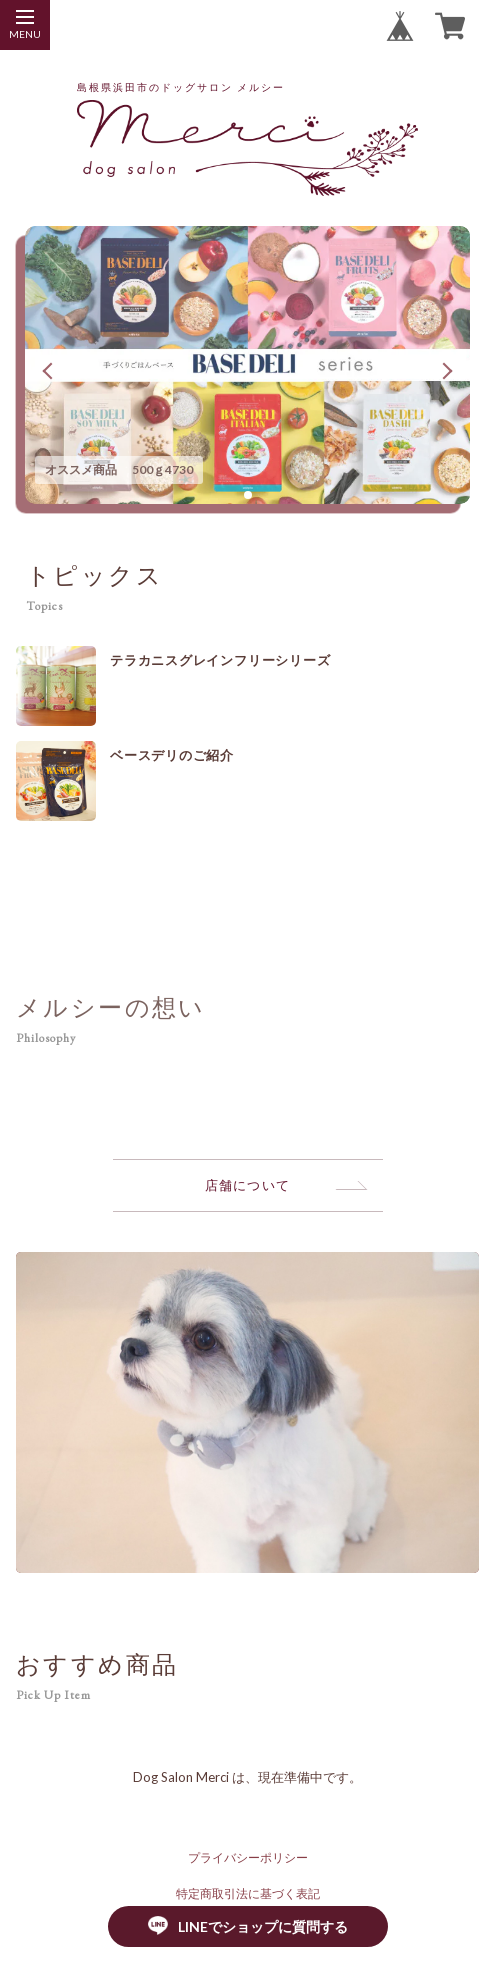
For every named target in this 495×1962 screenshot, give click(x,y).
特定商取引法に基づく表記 (248, 1893)
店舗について (248, 1185)
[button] (248, 495)
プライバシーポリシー (248, 1857)
